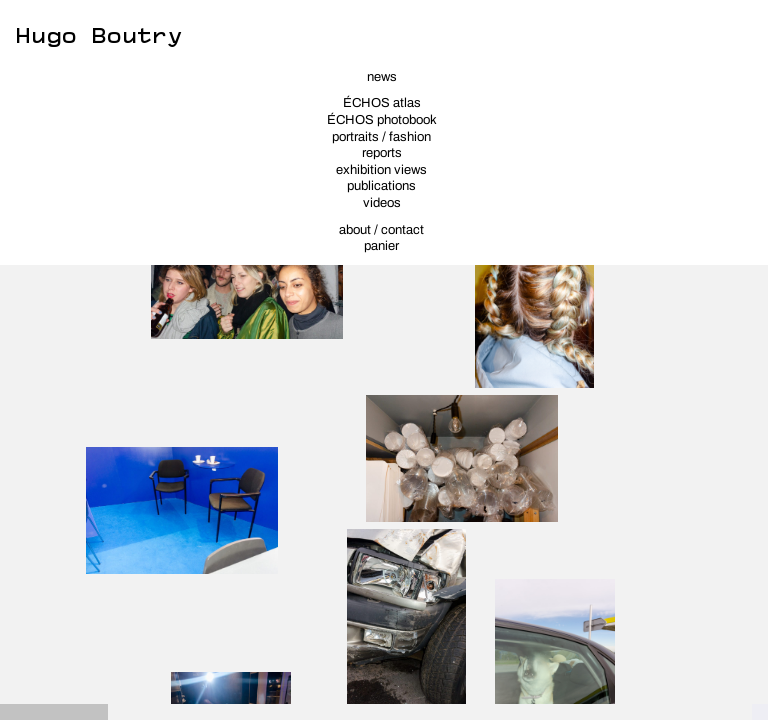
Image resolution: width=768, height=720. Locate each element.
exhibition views (381, 170)
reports (382, 153)
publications (381, 186)
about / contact (381, 230)
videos (382, 203)
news (382, 77)
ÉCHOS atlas (382, 103)
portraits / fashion (381, 137)
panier (381, 246)
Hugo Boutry (98, 31)
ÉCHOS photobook (382, 120)
